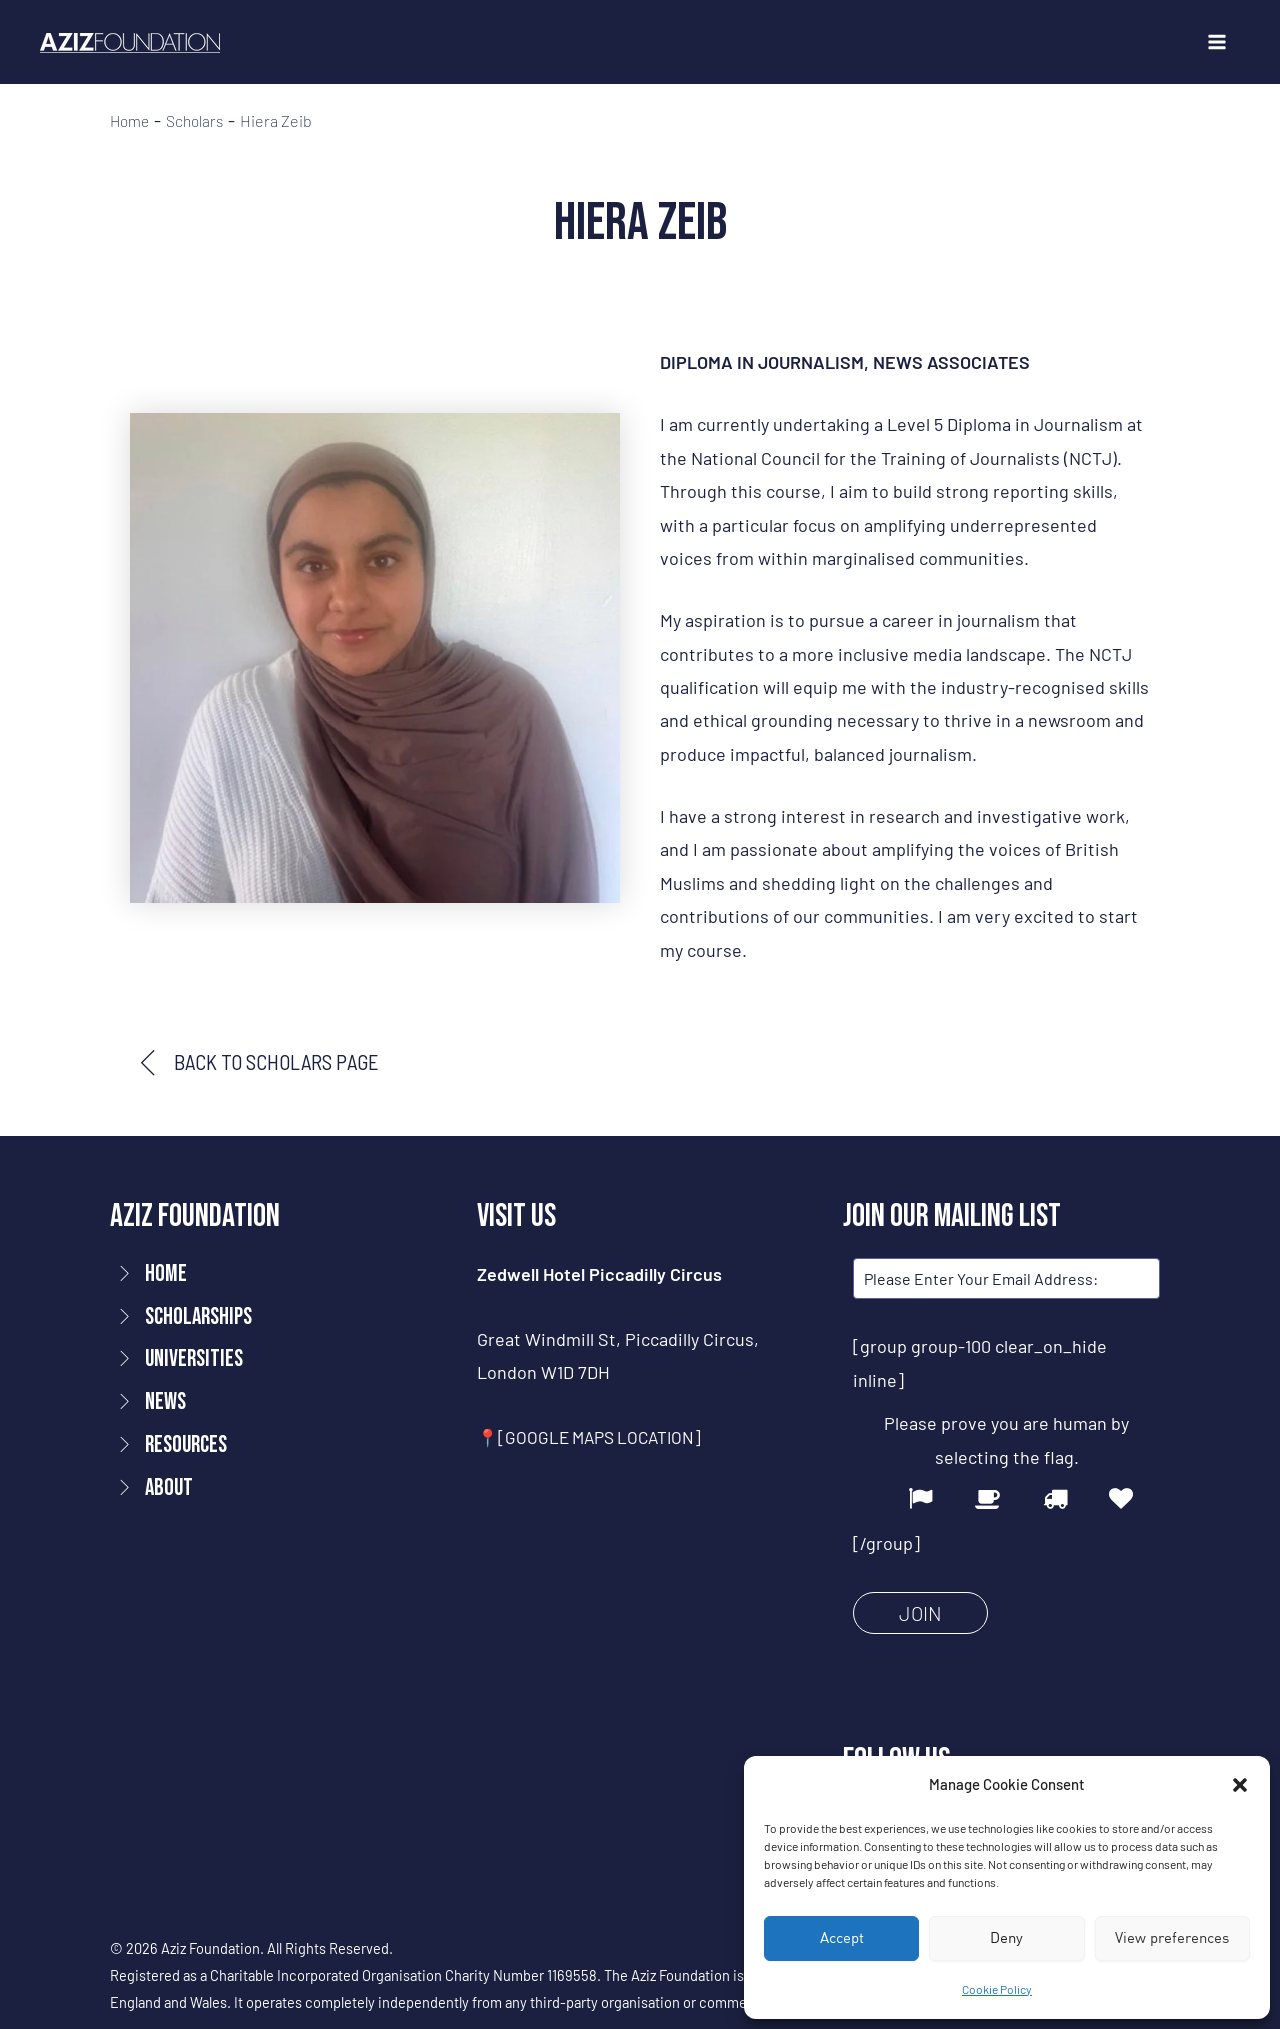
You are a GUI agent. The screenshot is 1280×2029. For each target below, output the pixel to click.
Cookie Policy (997, 1989)
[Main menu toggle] (1216, 42)
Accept (842, 1937)
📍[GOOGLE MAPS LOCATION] (594, 1438)
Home (131, 121)
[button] (1240, 1785)
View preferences (1172, 1937)
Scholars (199, 121)
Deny (1006, 1937)
